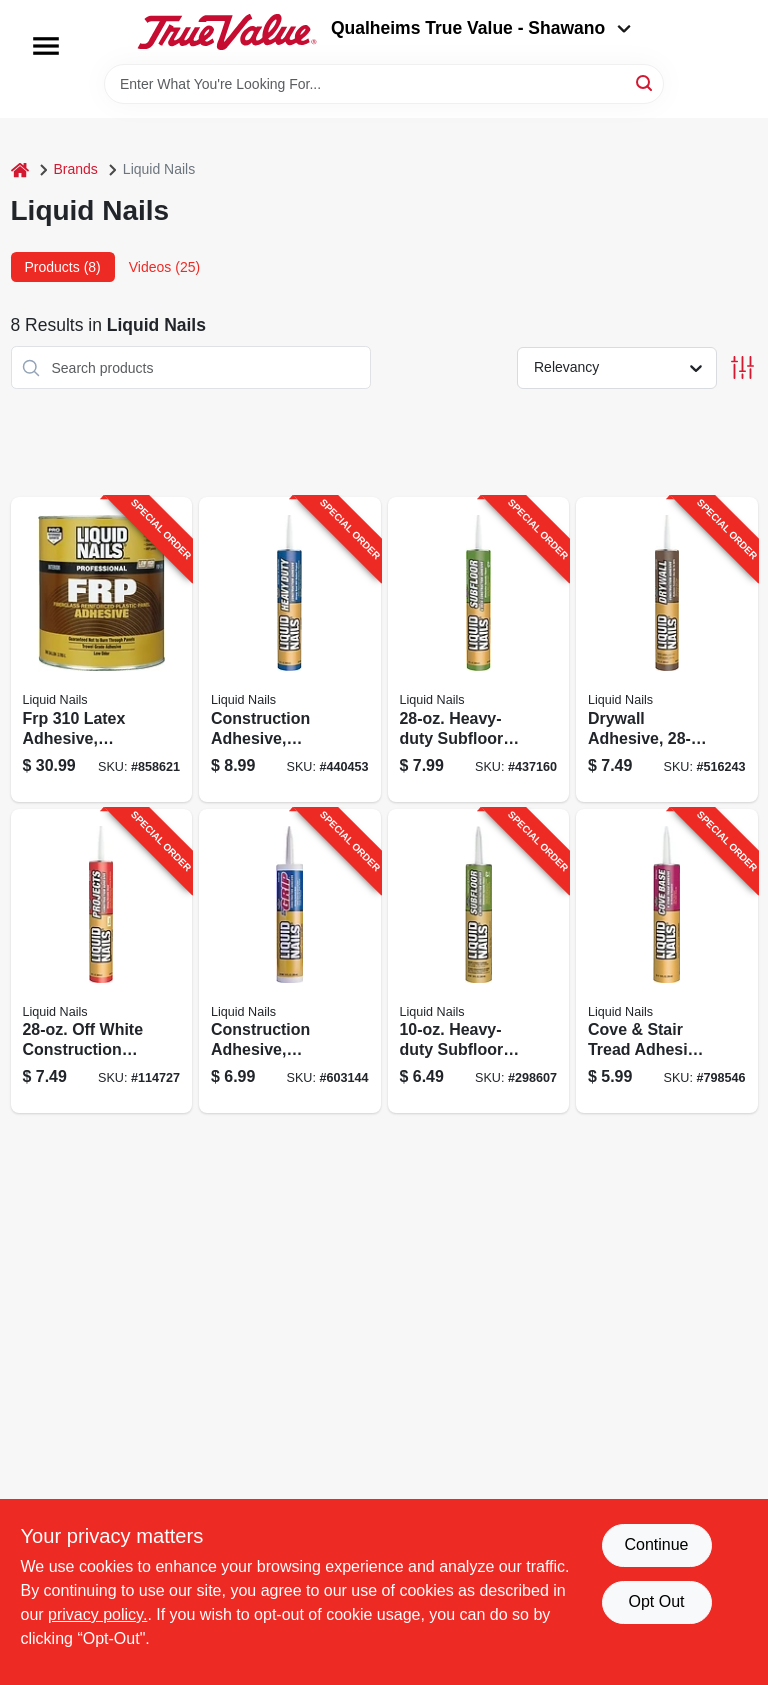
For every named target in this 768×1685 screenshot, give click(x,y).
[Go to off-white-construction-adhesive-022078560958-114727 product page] (102, 961)
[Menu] (46, 46)
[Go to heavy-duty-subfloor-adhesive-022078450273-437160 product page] (479, 649)
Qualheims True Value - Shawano (481, 28)
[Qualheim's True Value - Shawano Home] (227, 32)
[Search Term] (384, 84)
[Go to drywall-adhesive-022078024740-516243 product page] (667, 649)
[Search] (645, 82)
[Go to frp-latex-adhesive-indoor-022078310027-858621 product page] (102, 649)
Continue (656, 1544)
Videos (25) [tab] (164, 267)
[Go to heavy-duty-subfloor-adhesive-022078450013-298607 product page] (479, 961)
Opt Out (656, 1601)
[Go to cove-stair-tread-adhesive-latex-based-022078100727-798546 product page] (667, 961)
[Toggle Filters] (742, 367)
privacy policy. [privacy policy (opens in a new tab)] (97, 1614)
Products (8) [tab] (63, 267)
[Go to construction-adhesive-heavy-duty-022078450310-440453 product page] (290, 649)
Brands (76, 169)
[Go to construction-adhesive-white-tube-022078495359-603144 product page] (290, 961)
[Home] (20, 169)
